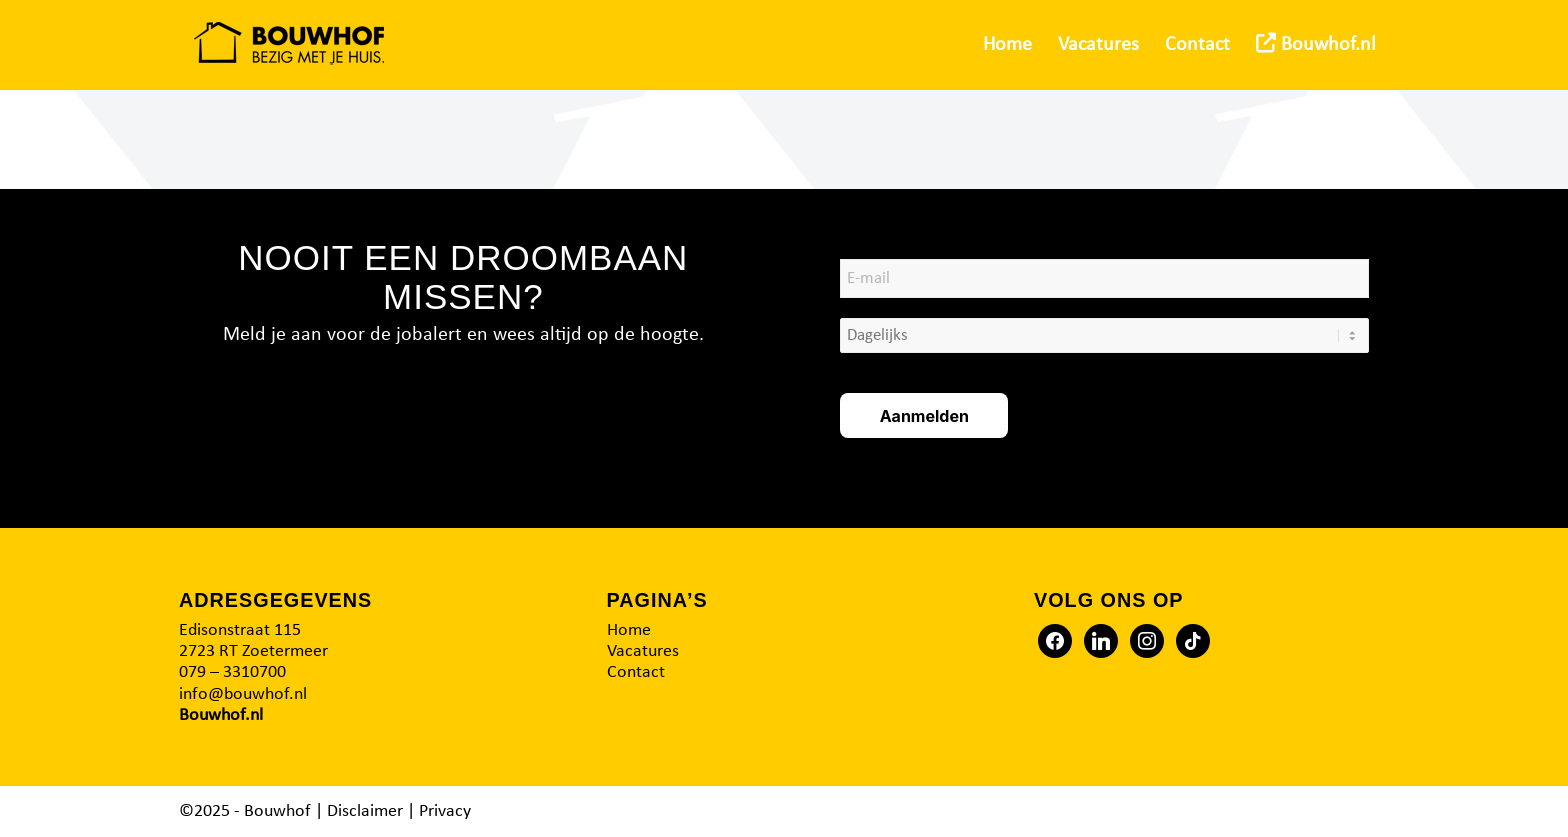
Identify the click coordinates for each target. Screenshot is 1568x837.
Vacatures (643, 651)
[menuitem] (1007, 45)
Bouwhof (277, 811)
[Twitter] (1101, 640)
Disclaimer (365, 811)
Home (629, 630)
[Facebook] (1055, 640)
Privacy (445, 811)
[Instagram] (1147, 640)
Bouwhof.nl (221, 715)
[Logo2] (289, 45)
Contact (636, 672)
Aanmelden (924, 416)
